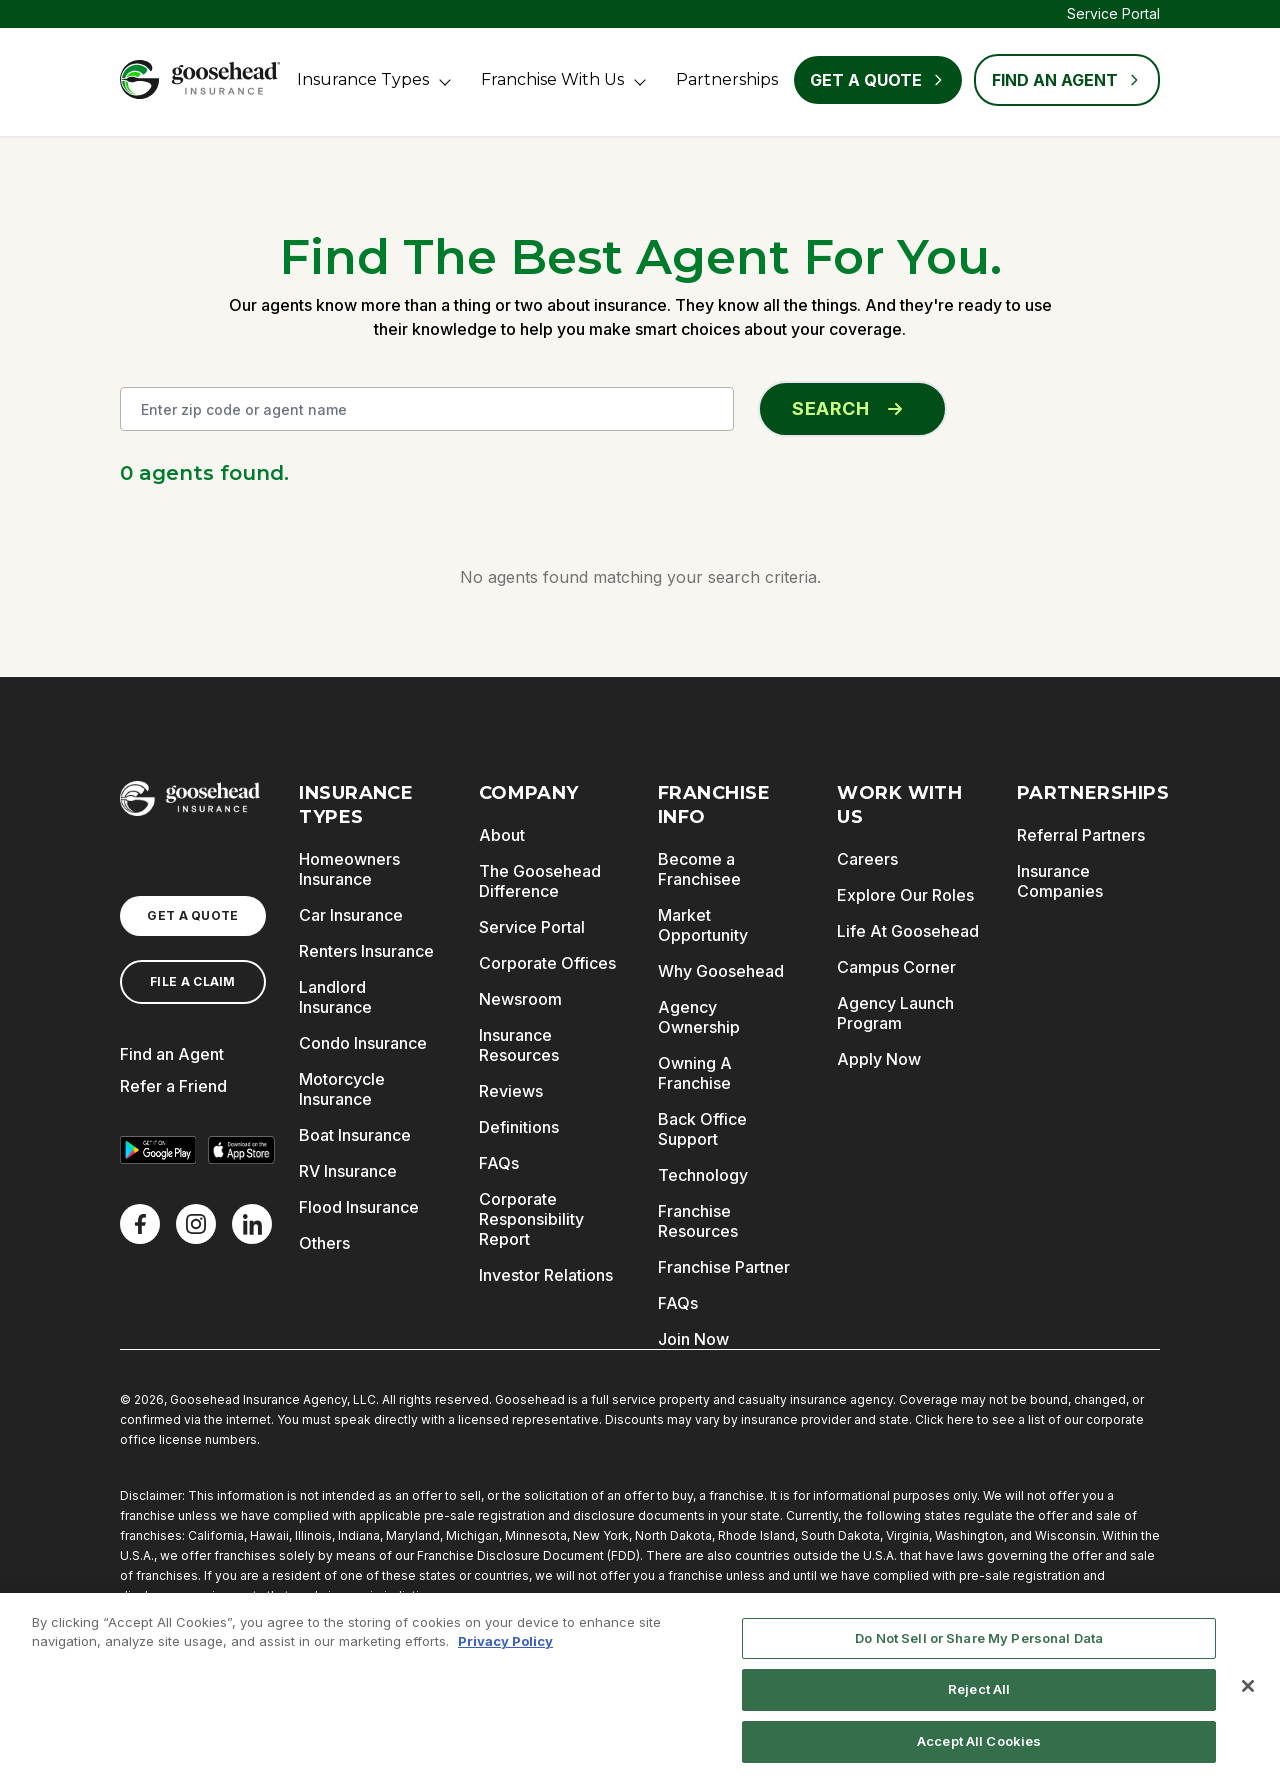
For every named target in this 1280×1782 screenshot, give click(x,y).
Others (324, 1243)
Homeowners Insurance (349, 869)
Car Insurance (351, 915)
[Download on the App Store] (242, 1150)
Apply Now (879, 1059)
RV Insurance (348, 1171)
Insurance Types (363, 79)
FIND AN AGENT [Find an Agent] (1067, 80)
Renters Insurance (366, 951)
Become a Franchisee (699, 869)
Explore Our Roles (905, 895)
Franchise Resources (698, 1221)
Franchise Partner (724, 1267)
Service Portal (1113, 13)
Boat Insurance (355, 1135)
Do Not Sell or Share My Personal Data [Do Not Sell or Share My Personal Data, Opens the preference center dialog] (979, 1649)
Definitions (519, 1127)
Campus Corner (896, 967)
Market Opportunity (703, 925)
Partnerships (727, 79)
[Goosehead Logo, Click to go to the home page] (200, 79)
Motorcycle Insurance (342, 1089)
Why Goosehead (721, 971)
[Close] (1248, 1697)
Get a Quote (878, 80)
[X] (196, 1224)
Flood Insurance (359, 1207)
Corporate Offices (547, 963)
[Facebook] (140, 1224)
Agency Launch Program (895, 1013)
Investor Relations (546, 1275)
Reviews (511, 1091)
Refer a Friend (173, 1086)
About (502, 835)
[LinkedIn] (252, 1224)
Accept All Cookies (979, 1752)
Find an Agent (172, 1054)
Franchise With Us (552, 79)
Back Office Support (702, 1129)
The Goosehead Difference (540, 881)
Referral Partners (1081, 835)
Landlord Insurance (335, 997)
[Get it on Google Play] (158, 1150)
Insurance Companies (1060, 881)
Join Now (693, 1339)
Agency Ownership (699, 1017)
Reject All (979, 1700)
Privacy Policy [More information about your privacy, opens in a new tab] (505, 1652)
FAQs (499, 1163)
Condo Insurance (363, 1043)
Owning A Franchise (695, 1073)
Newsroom (520, 999)
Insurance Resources (519, 1045)
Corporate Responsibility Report (531, 1219)
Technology (703, 1175)
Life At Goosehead (908, 931)
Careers (867, 859)
